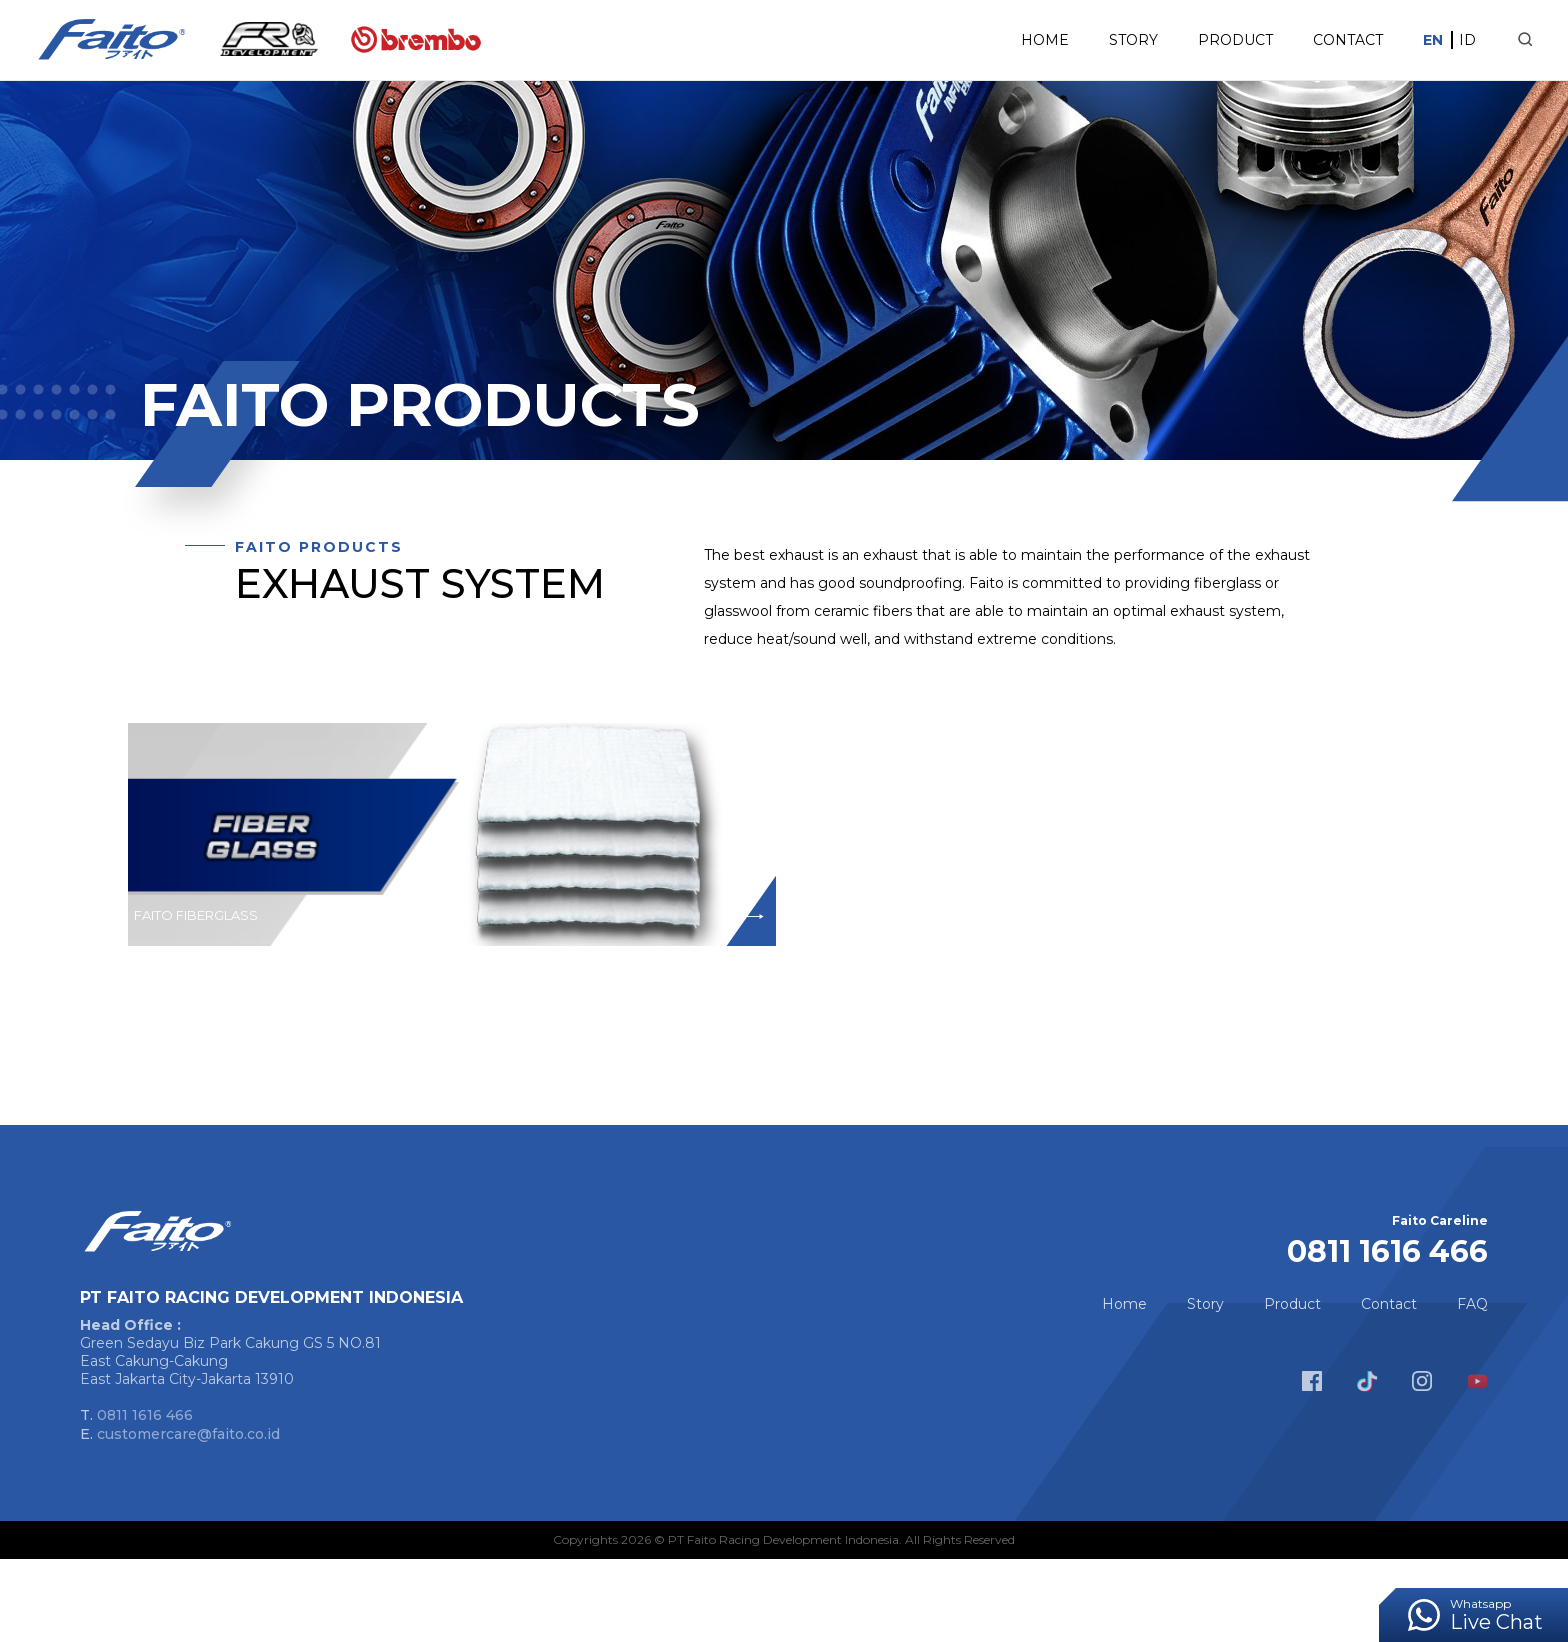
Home (999, 40)
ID (1421, 40)
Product (1189, 40)
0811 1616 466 (145, 1498)
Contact (1302, 40)
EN (1387, 40)
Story (1087, 40)
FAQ (1472, 1387)
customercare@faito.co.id (188, 1517)
